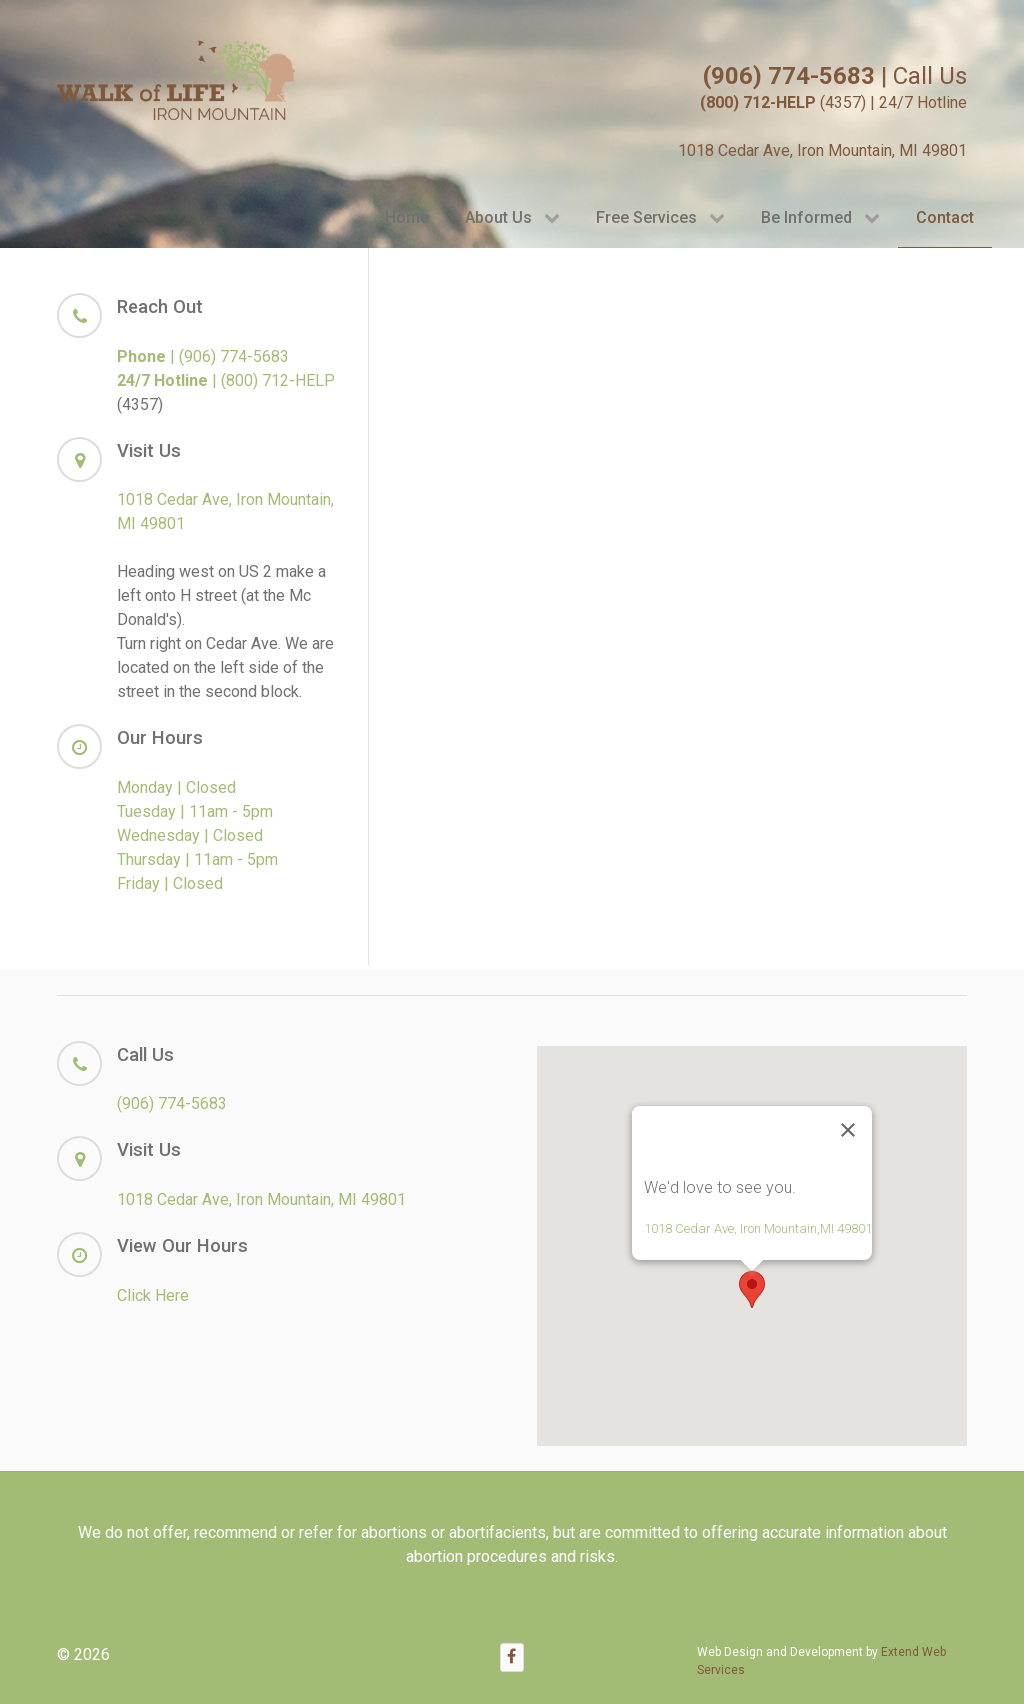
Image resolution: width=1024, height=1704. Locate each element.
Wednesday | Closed (190, 835)
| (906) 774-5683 (203, 356)
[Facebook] (512, 1657)
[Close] (848, 1130)
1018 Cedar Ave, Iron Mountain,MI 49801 (758, 1228)
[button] (752, 1289)
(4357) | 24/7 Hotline (833, 102)
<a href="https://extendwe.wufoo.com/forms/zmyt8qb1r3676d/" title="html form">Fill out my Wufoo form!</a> (680, 603)
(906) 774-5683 (172, 1103)
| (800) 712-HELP (226, 380)
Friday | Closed (170, 883)
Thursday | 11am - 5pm (197, 859)
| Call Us (835, 76)
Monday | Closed (176, 787)
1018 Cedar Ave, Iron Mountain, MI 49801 (822, 150)
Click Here (153, 1295)
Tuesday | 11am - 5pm (195, 811)
